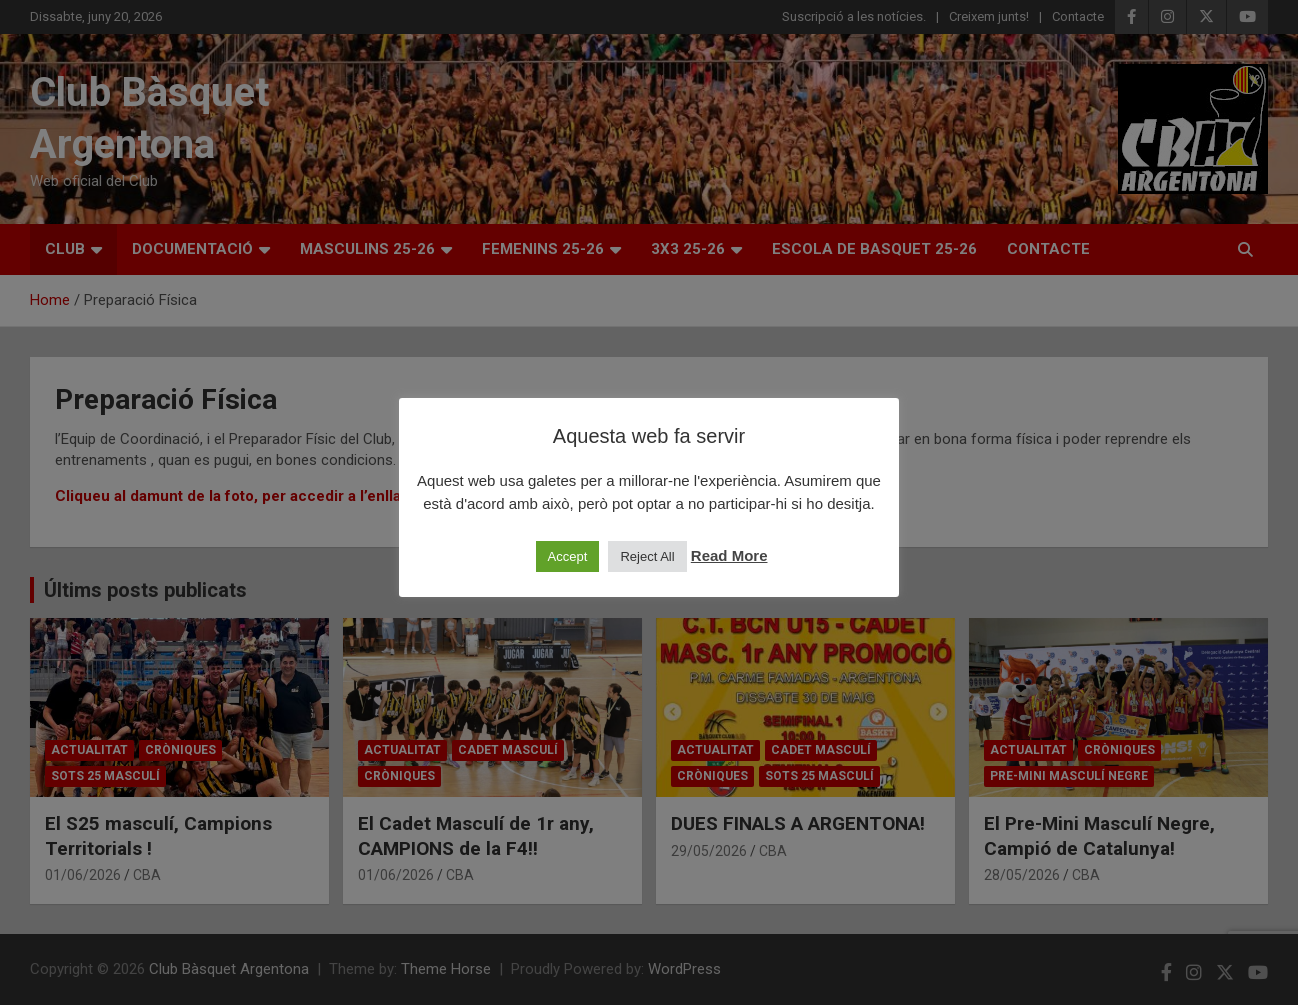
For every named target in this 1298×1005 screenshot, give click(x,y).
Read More (729, 555)
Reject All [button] (647, 556)
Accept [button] (568, 556)
